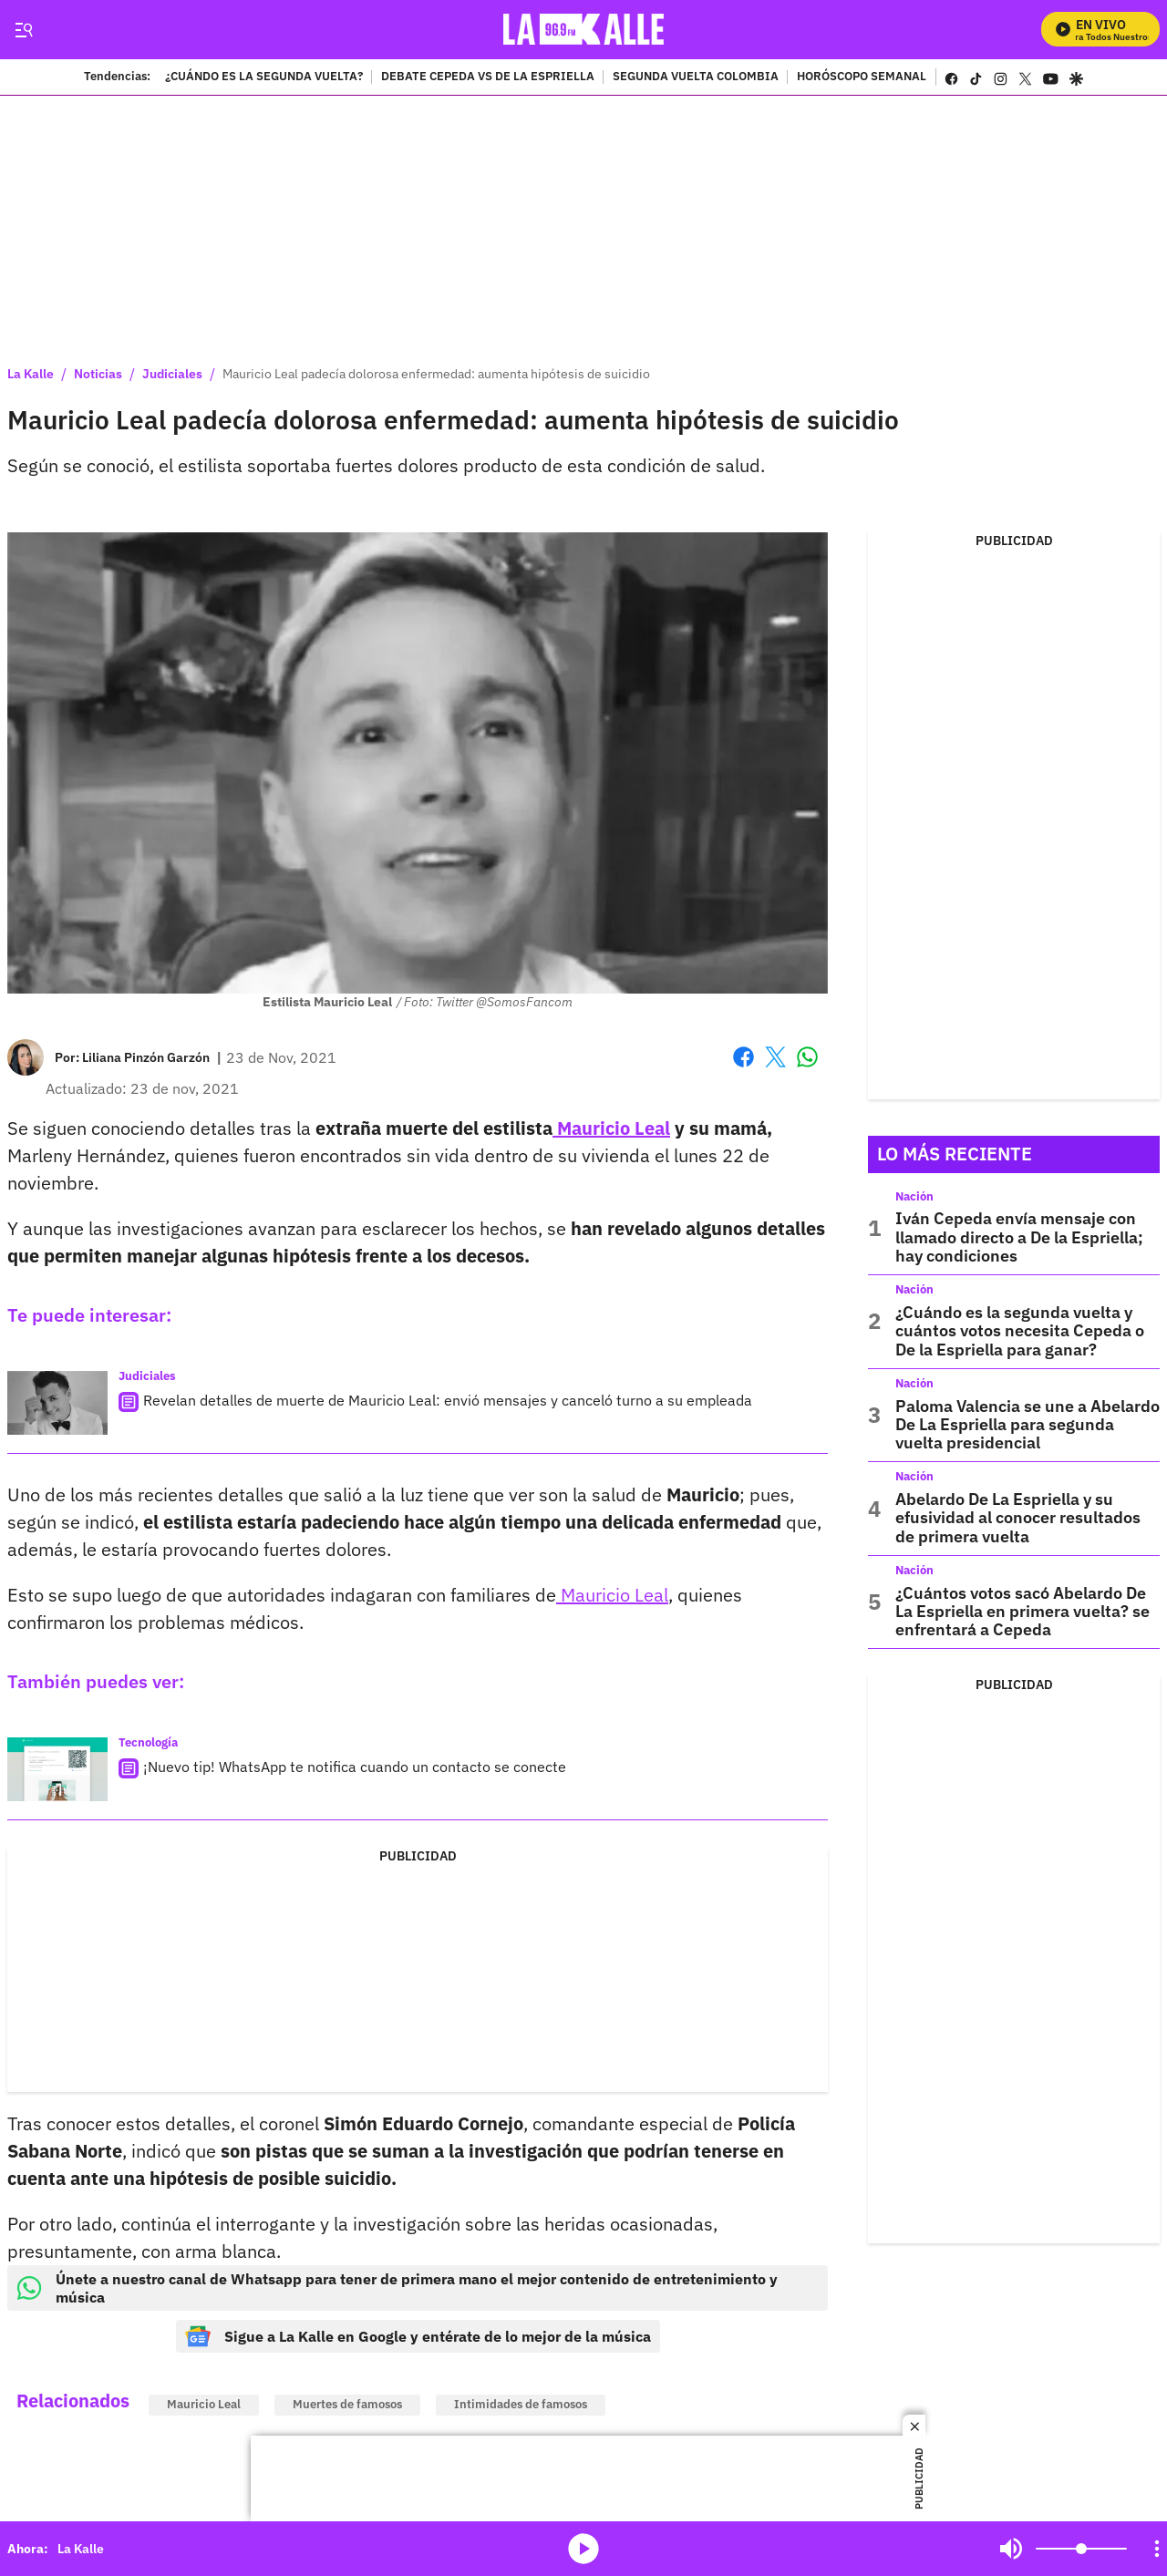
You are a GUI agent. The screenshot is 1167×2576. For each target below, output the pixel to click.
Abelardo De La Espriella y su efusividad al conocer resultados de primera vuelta (1018, 1518)
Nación (914, 1196)
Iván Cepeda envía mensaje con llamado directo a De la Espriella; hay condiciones (1019, 1237)
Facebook (743, 1057)
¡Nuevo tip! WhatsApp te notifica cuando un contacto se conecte (354, 1766)
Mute (1011, 2549)
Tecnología (148, 1742)
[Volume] (1081, 2549)
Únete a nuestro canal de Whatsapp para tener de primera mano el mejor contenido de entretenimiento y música (397, 2288)
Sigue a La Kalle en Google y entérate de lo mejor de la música (418, 2336)
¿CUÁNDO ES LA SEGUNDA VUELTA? (264, 77)
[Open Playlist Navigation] (1157, 2549)
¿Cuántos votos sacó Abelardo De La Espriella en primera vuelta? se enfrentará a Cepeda (1022, 1611)
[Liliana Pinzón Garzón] (146, 1057)
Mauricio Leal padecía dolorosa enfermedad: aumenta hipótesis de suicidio (436, 373)
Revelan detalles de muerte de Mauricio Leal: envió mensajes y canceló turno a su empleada (447, 1400)
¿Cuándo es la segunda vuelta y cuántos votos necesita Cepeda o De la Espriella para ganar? (1019, 1331)
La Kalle (30, 373)
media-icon (583, 2548)
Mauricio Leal (611, 1128)
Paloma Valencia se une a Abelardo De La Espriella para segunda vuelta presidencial (1027, 1425)
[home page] (584, 29)
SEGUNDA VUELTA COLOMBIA (696, 77)
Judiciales (172, 373)
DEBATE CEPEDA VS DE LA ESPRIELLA (487, 77)
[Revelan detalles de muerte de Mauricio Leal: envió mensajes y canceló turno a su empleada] (57, 1403)
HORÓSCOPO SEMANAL (861, 77)
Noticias (98, 373)
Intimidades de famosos (520, 2404)
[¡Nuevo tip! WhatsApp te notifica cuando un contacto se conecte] (57, 1769)
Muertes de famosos (347, 2404)
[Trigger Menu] (23, 30)
